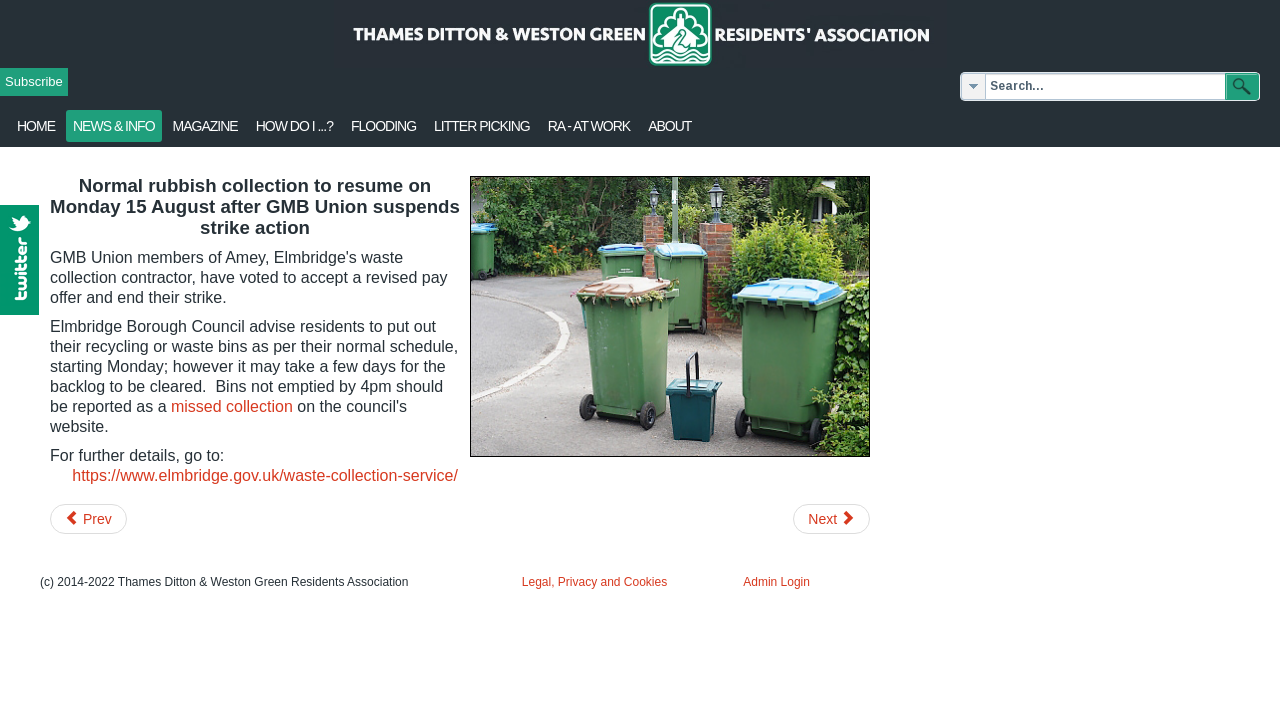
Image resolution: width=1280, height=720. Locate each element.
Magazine (205, 126)
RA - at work (589, 126)
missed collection (232, 406)
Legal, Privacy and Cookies (594, 582)
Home (36, 126)
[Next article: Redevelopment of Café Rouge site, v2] (831, 519)
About (669, 126)
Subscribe (34, 81)
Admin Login (776, 582)
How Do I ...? (294, 126)
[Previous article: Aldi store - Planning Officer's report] (88, 519)
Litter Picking (482, 126)
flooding (383, 126)
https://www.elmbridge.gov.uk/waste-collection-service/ (265, 475)
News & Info (114, 126)
